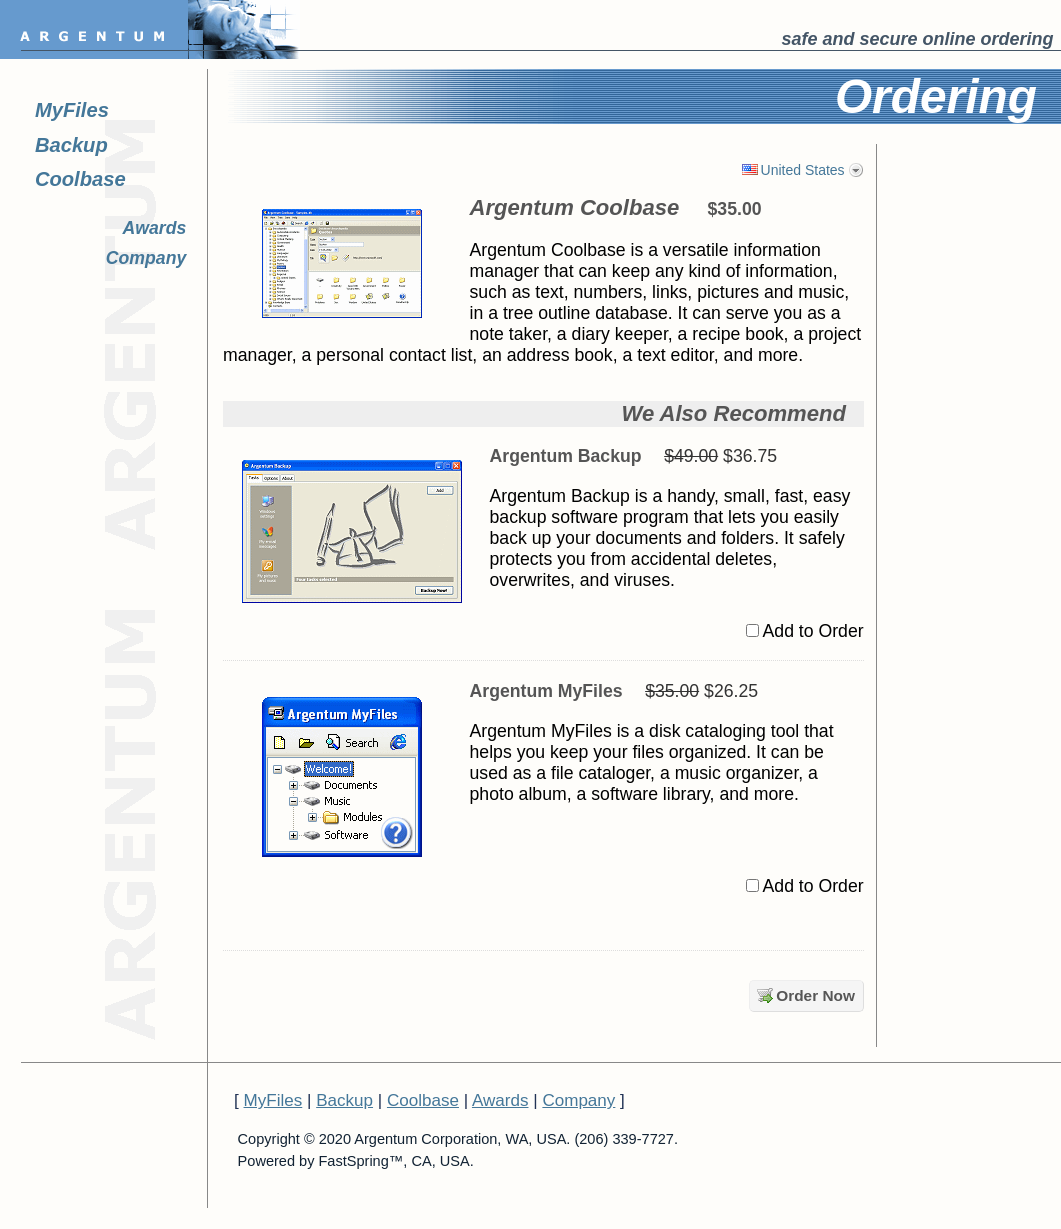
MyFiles (72, 110)
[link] (1006, 197)
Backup (71, 145)
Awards (155, 228)
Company (146, 258)
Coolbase (80, 179)
